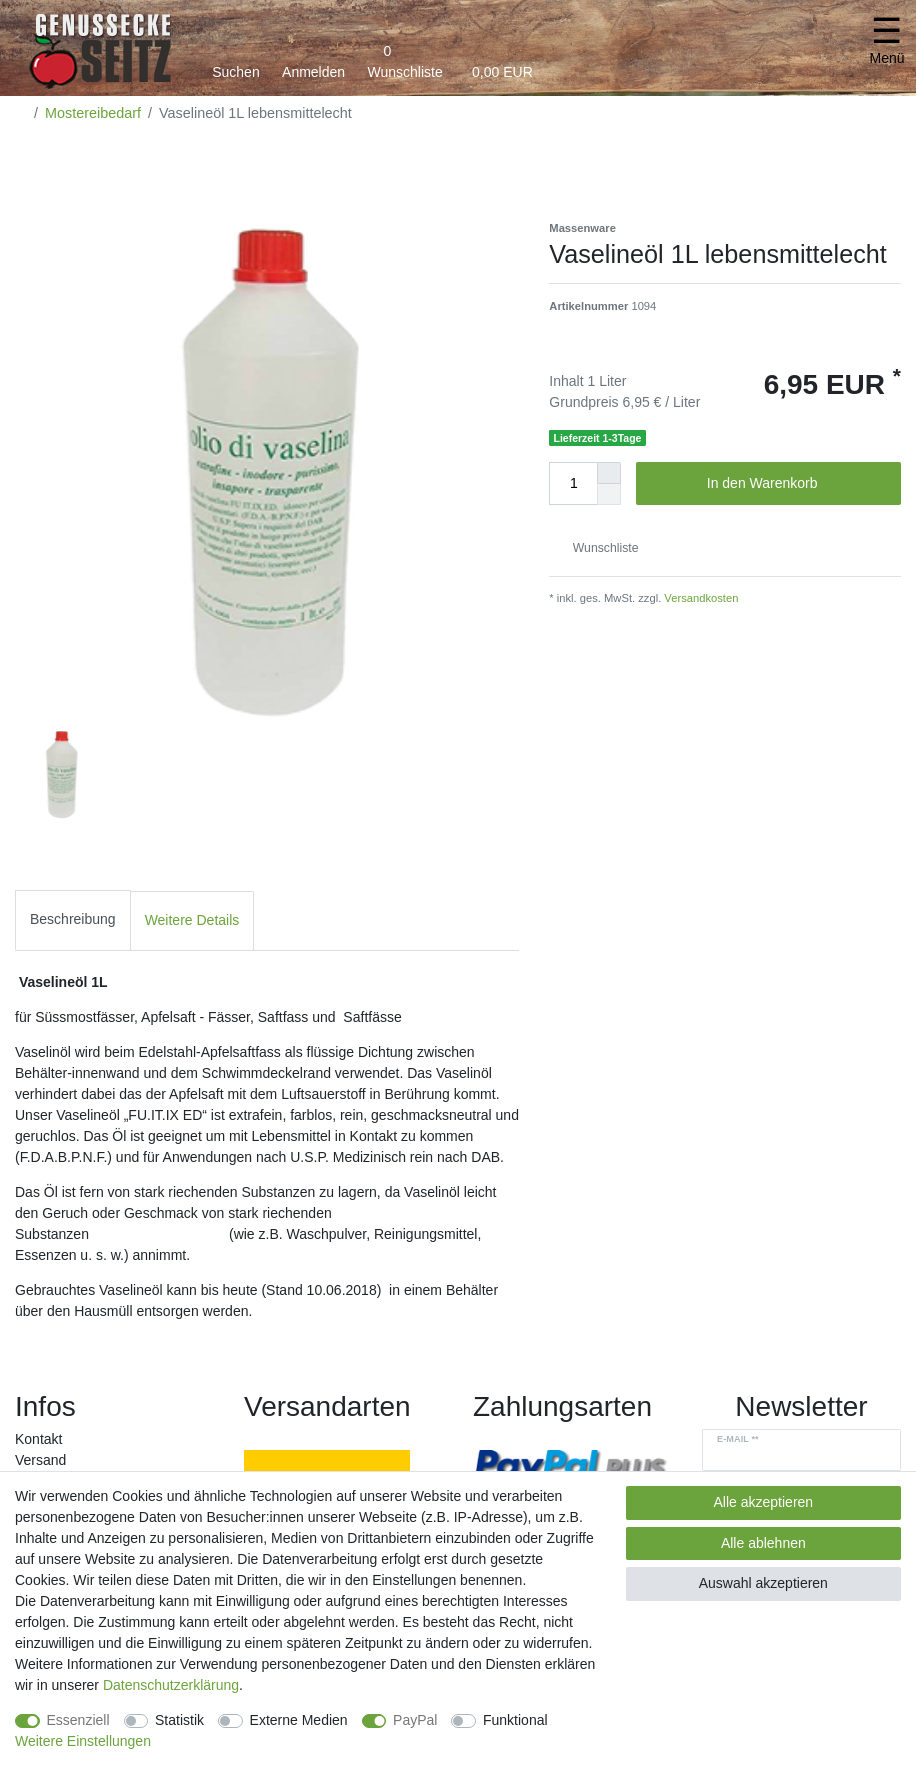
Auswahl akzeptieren (763, 1583)
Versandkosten (699, 598)
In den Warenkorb (796, 484)
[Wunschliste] (405, 57)
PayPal (415, 1720)
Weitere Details (192, 920)
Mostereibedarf (93, 113)
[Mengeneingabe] (573, 483)
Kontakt (38, 1439)
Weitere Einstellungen (83, 1741)
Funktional (515, 1720)
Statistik (179, 1720)
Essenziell (78, 1720)
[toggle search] (236, 57)
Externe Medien (299, 1720)
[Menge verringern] (609, 494)
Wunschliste (597, 548)
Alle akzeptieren (764, 1502)
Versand (40, 1460)
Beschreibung (73, 919)
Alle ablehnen (763, 1543)
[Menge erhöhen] (609, 473)
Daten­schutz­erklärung (171, 1685)
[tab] (73, 920)
